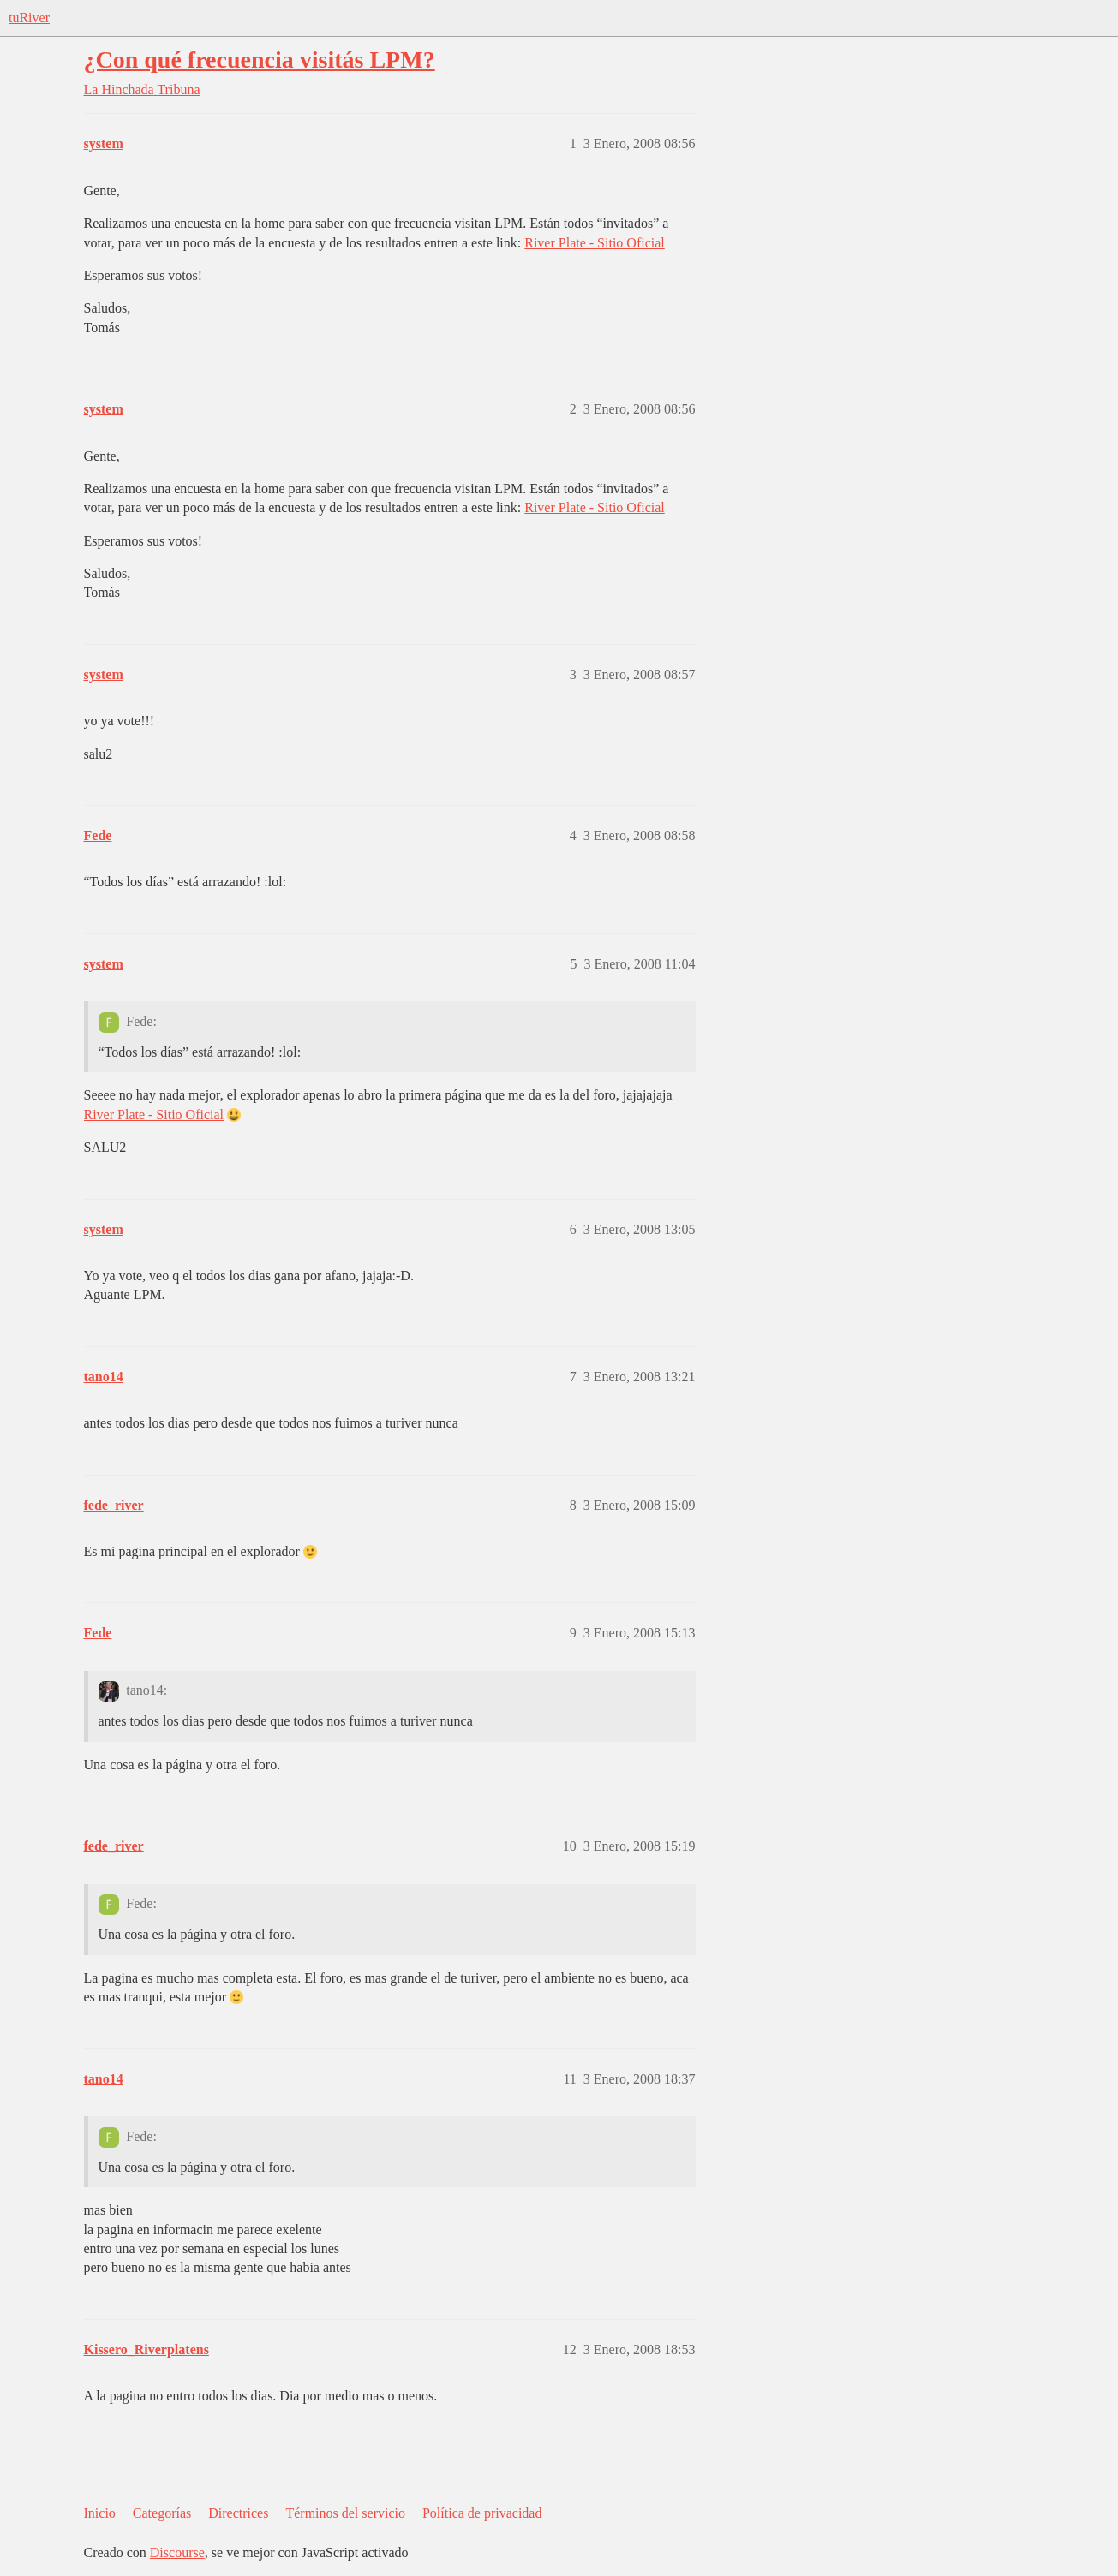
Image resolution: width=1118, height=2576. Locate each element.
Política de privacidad (482, 2513)
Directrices (238, 2513)
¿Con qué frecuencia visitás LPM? (259, 59)
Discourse (177, 2552)
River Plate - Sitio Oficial (594, 243)
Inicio (100, 2513)
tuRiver (29, 17)
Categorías (162, 2513)
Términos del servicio (345, 2513)
